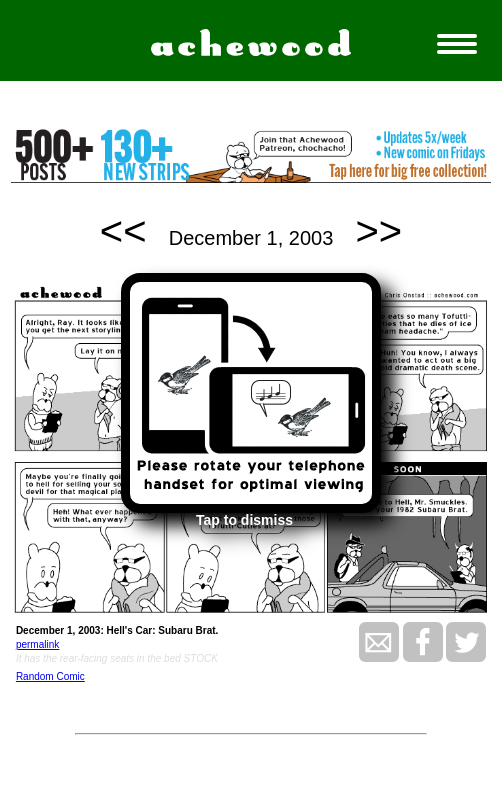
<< (123, 231)
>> (379, 231)
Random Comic (50, 676)
